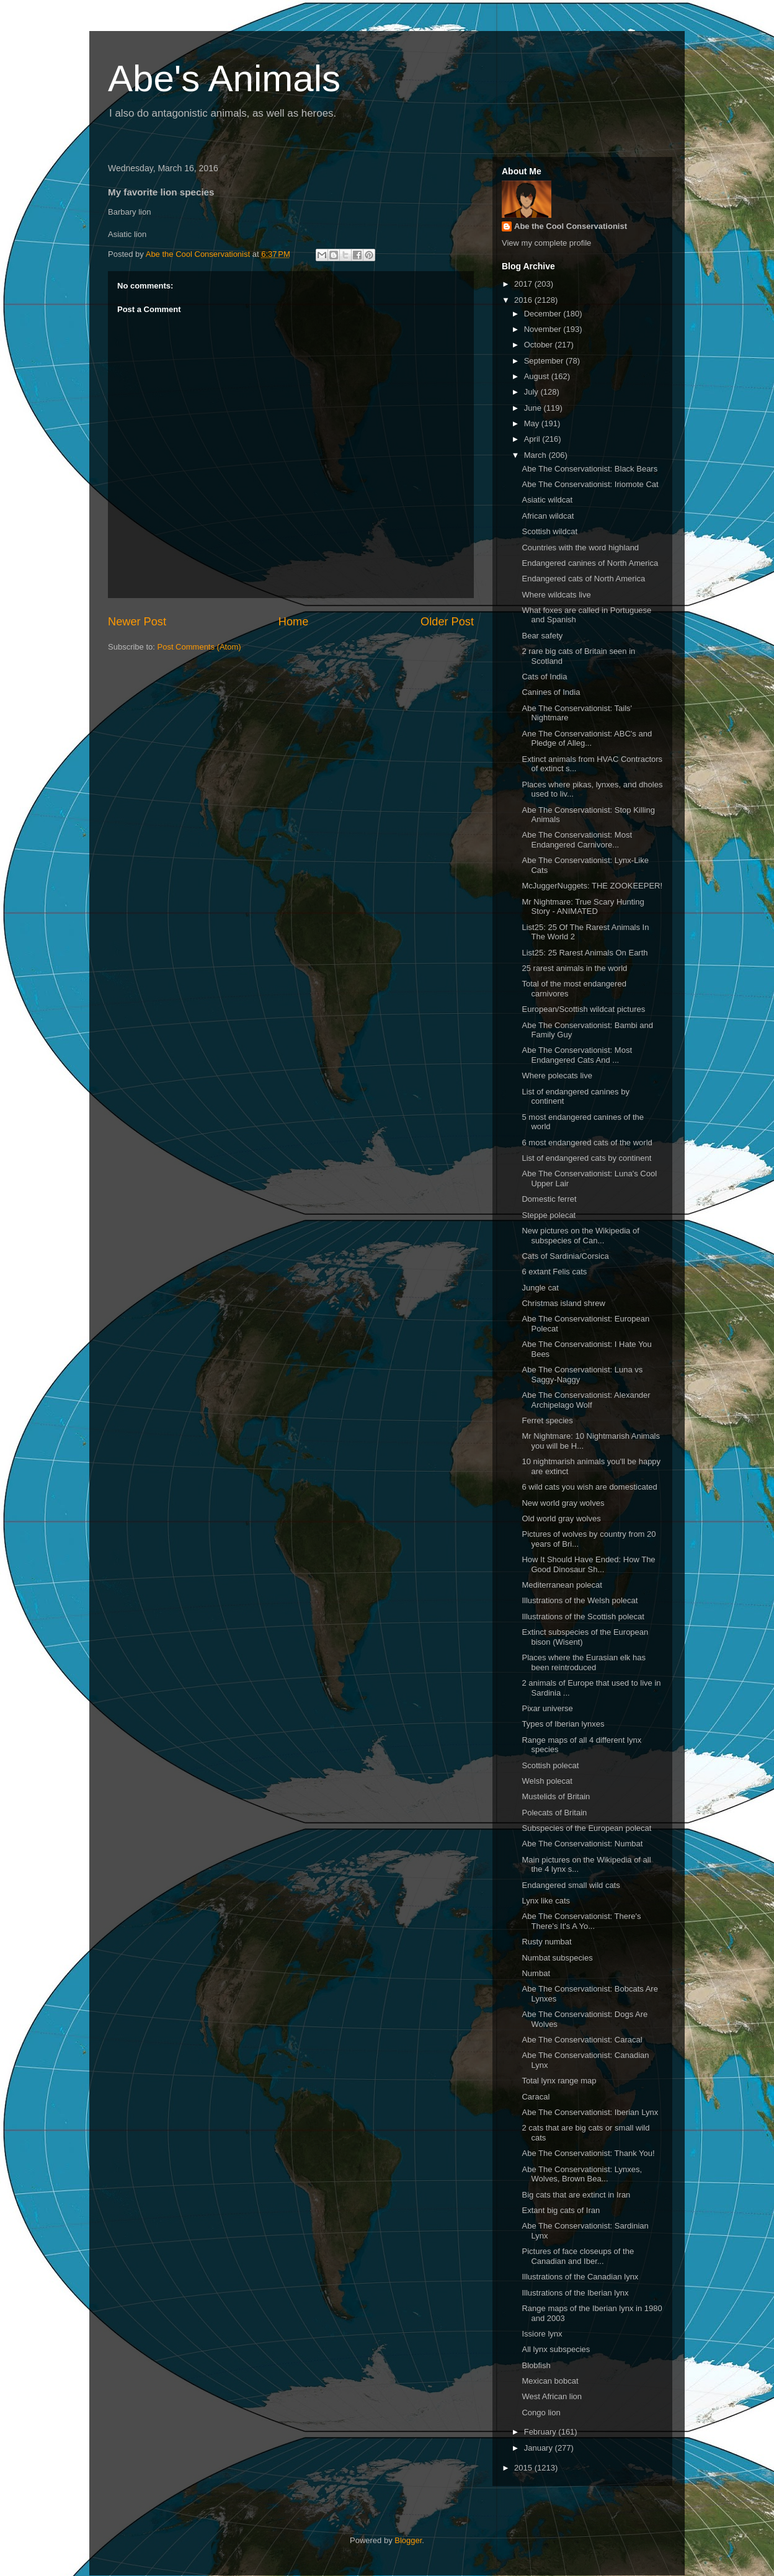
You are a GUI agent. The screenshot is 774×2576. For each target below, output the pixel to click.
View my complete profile (546, 243)
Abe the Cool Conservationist (570, 226)
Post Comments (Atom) (199, 646)
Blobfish (536, 2365)
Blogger (408, 2540)
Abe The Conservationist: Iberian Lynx (590, 2112)
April (533, 439)
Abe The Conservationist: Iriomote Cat (590, 484)
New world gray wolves (563, 1503)
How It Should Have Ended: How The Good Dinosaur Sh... (588, 1564)
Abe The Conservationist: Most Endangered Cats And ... (577, 1055)
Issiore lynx (542, 2333)
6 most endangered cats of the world (587, 1142)
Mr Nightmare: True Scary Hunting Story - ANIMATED (583, 906)
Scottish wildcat (549, 531)
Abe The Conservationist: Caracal (582, 2039)
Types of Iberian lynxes (563, 1724)
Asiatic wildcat (547, 499)
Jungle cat (540, 1287)
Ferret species (547, 1420)
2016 (524, 300)
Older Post (447, 621)
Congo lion (541, 2412)
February (541, 2431)
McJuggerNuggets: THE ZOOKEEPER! (592, 885)
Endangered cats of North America (583, 578)
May (532, 423)
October (539, 344)
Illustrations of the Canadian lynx (580, 2276)
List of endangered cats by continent (586, 1158)
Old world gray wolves (561, 1518)
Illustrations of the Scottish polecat (583, 1616)
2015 (524, 2467)
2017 (524, 283)
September (545, 360)
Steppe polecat (549, 1215)
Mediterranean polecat (562, 1585)
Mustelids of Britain (556, 1796)
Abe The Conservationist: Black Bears (589, 468)
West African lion (552, 2396)
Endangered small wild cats (571, 1885)
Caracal (535, 2096)
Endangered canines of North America (590, 563)
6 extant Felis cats (554, 1271)
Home (293, 621)
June (534, 408)
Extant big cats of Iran (561, 2210)
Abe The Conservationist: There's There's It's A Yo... (581, 1921)
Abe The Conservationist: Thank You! (588, 2153)
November (544, 329)
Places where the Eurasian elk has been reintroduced (583, 1662)
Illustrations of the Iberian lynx (575, 2292)
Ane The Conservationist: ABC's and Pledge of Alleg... (587, 738)
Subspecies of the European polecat (586, 1828)
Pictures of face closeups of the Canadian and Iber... (578, 2256)
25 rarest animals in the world (574, 968)
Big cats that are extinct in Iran (576, 2194)
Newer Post (137, 621)
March (536, 455)
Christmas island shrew (563, 1303)
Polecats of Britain (554, 1812)
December (544, 313)
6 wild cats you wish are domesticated (589, 1486)
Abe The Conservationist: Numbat (582, 1843)
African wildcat (548, 516)
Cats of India (544, 676)
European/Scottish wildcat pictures (583, 1009)
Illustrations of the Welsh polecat (580, 1600)
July (532, 391)
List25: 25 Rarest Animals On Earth (584, 952)
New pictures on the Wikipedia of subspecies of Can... (580, 1235)
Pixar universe (547, 1708)
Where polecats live (557, 1075)
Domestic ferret (549, 1199)
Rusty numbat (546, 1941)
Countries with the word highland (580, 547)
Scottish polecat (550, 1765)
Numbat (536, 1973)
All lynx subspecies (556, 2349)
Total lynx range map (559, 2080)
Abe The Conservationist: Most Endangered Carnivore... (577, 839)
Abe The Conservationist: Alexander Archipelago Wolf (586, 1400)
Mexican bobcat (550, 2381)
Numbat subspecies (557, 1957)
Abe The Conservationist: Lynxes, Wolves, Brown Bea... (582, 2174)
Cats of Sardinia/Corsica (565, 1256)
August (537, 376)
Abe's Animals (224, 78)
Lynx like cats (546, 1900)
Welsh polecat (547, 1781)
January (539, 2448)
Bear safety (542, 635)
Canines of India (551, 692)
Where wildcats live (556, 594)
